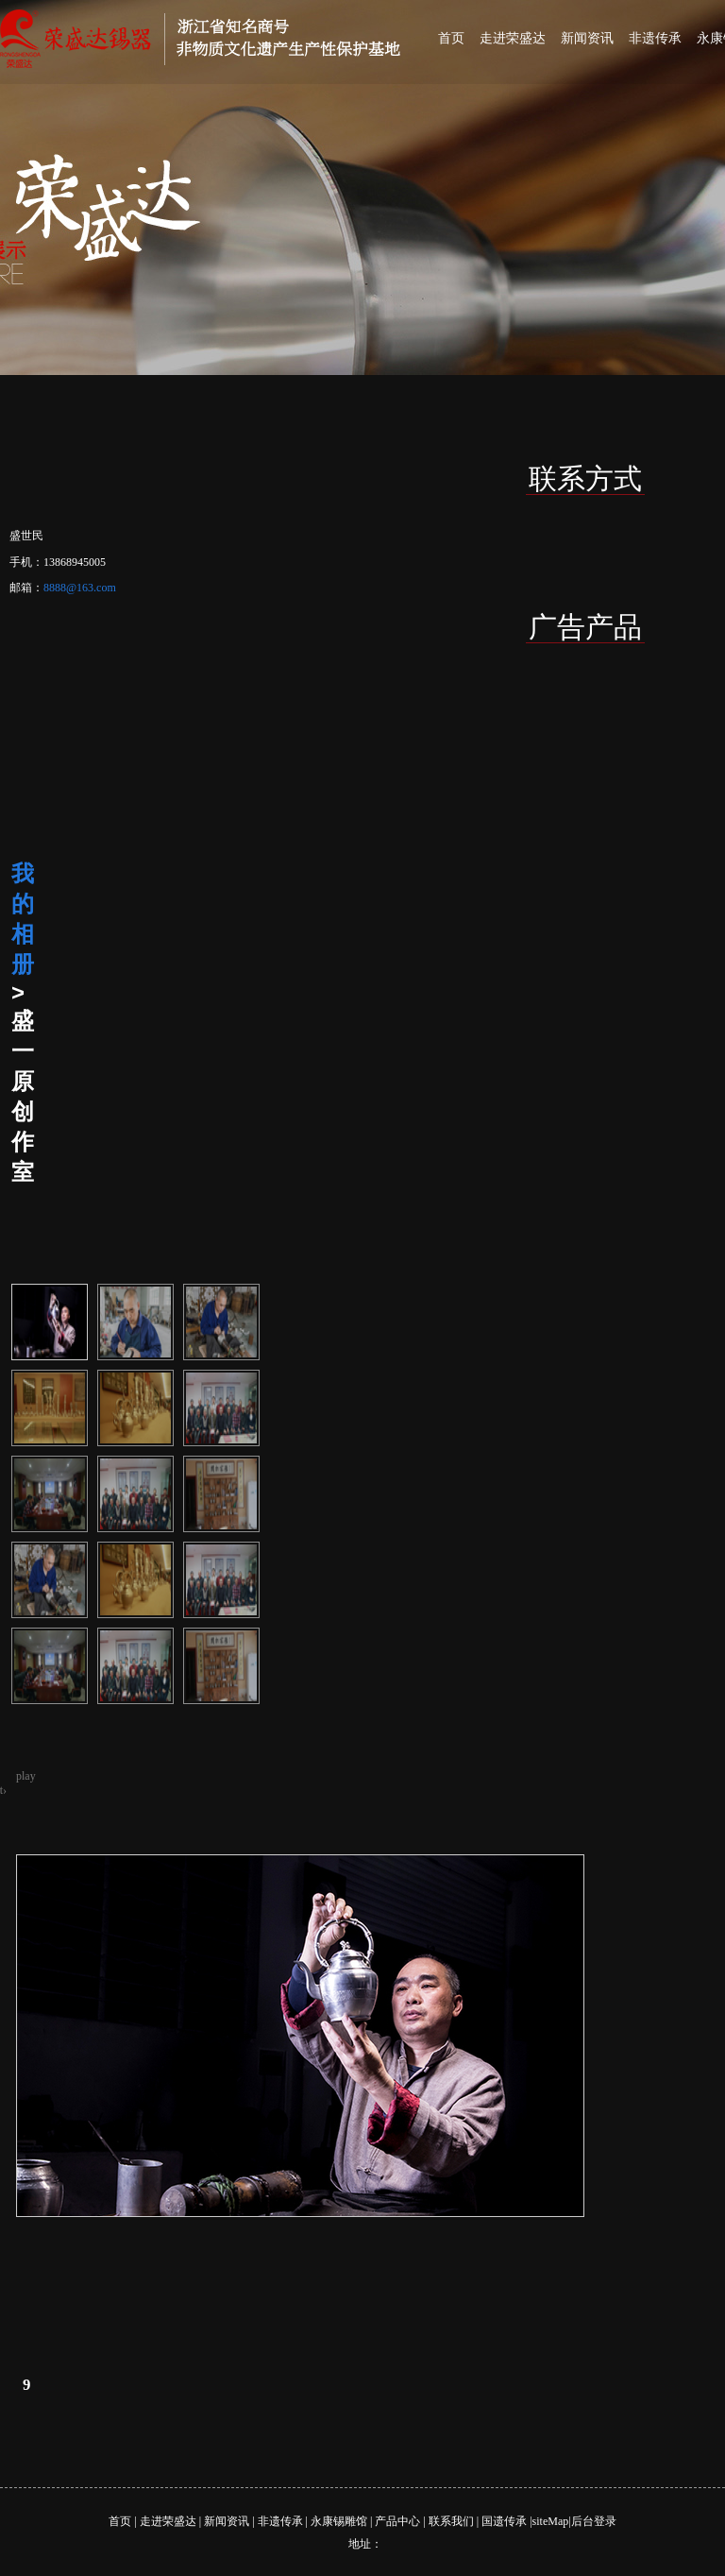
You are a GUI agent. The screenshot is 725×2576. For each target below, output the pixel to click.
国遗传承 (504, 2521)
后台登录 (593, 2521)
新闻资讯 (587, 38)
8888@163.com (79, 587)
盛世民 (26, 535)
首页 (451, 38)
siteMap (550, 2521)
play (26, 1776)
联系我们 (451, 2521)
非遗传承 (655, 38)
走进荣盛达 (513, 38)
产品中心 (397, 2521)
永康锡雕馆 (339, 2521)
